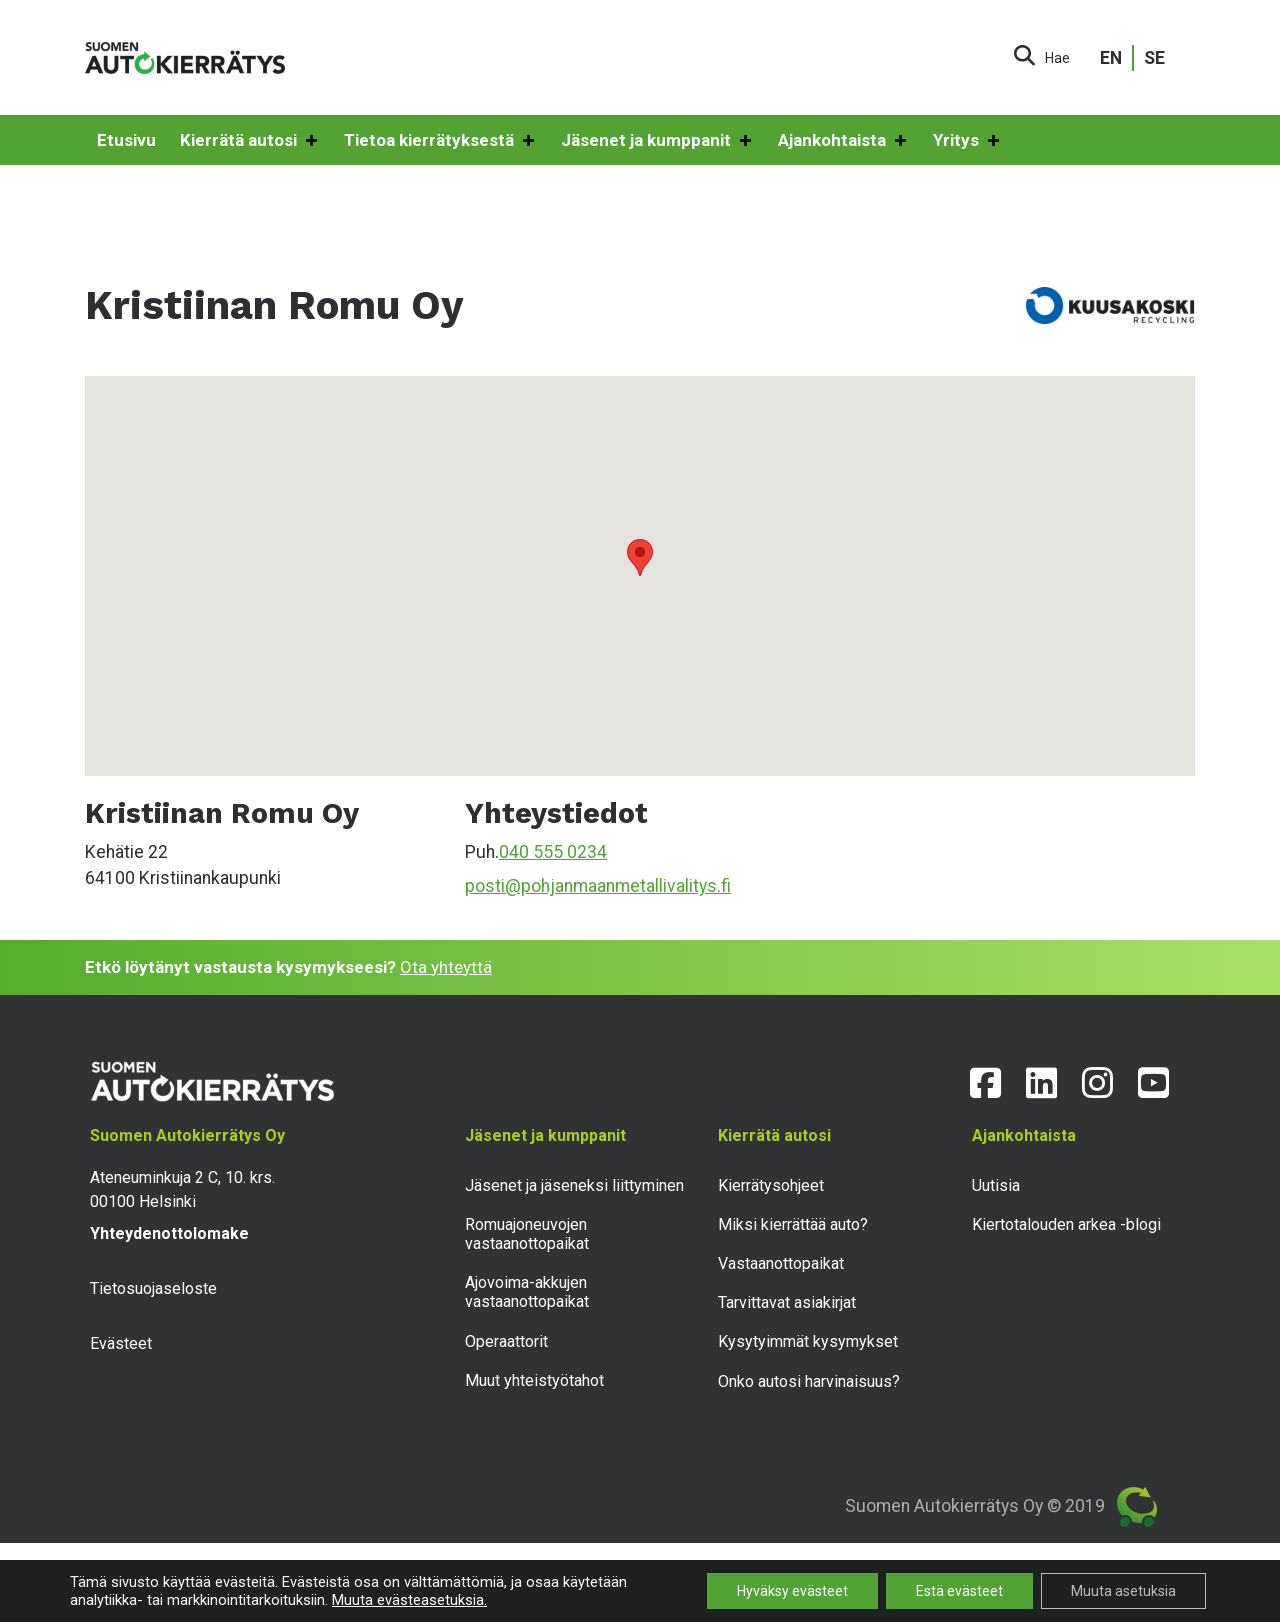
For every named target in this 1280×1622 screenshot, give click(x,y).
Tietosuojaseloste (153, 1288)
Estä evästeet (959, 1591)
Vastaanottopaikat (781, 1263)
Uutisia (996, 1185)
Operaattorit (506, 1341)
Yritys (967, 141)
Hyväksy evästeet (792, 1591)
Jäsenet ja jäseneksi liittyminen (574, 1185)
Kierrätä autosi (250, 141)
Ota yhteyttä (446, 967)
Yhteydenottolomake (169, 1233)
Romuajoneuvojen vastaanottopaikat (527, 1234)
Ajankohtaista (843, 141)
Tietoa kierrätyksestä (440, 141)
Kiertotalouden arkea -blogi (1066, 1224)
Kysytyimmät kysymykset (808, 1341)
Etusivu (126, 140)
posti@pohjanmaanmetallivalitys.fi (598, 886)
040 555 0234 (553, 852)
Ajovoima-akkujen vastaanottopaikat (527, 1292)
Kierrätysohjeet (771, 1185)
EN (1111, 58)
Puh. (482, 852)
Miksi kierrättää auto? (793, 1224)
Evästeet (121, 1343)
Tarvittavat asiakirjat (787, 1302)
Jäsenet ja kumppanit (657, 141)
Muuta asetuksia (1123, 1591)
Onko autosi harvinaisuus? (809, 1381)
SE (1154, 58)
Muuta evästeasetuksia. (409, 1600)
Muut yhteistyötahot (534, 1380)
